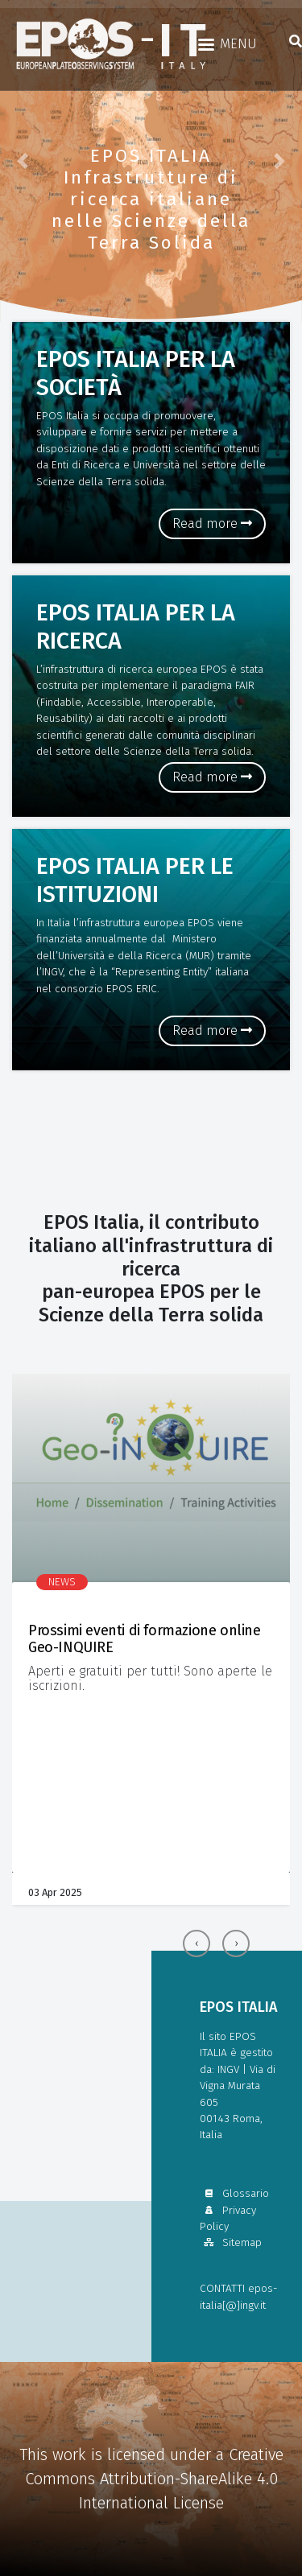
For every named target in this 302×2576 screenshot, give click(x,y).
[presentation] (196, 1943)
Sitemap (231, 2242)
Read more (212, 523)
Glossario (234, 2193)
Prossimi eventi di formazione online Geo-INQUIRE (144, 1639)
